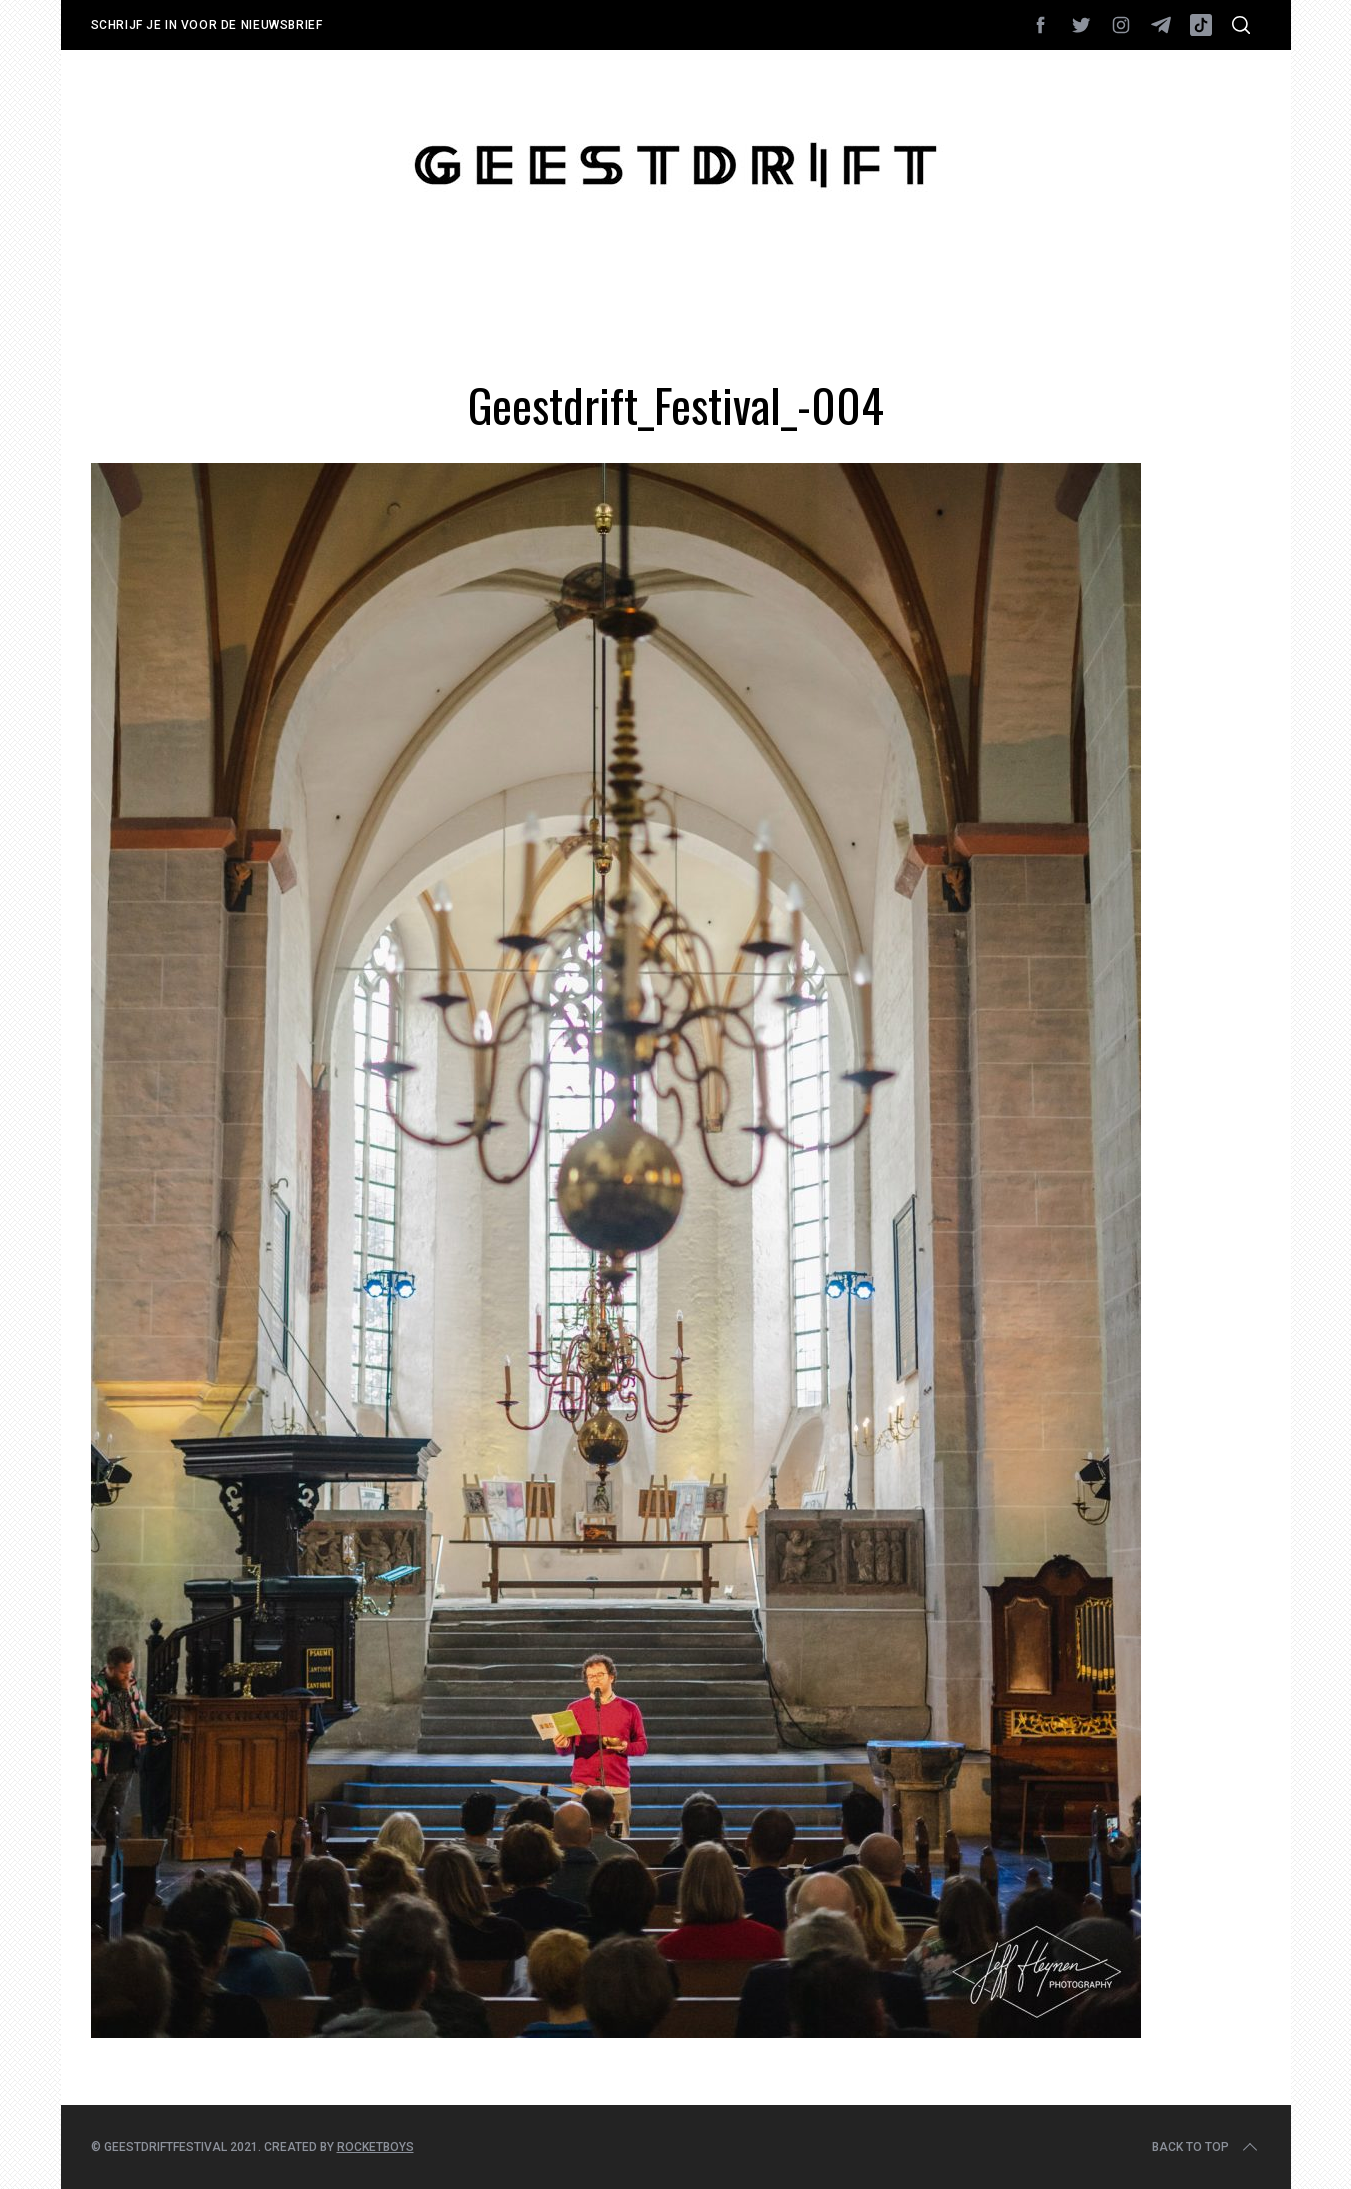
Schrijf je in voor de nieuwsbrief (207, 25)
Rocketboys (375, 2147)
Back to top (1206, 2147)
